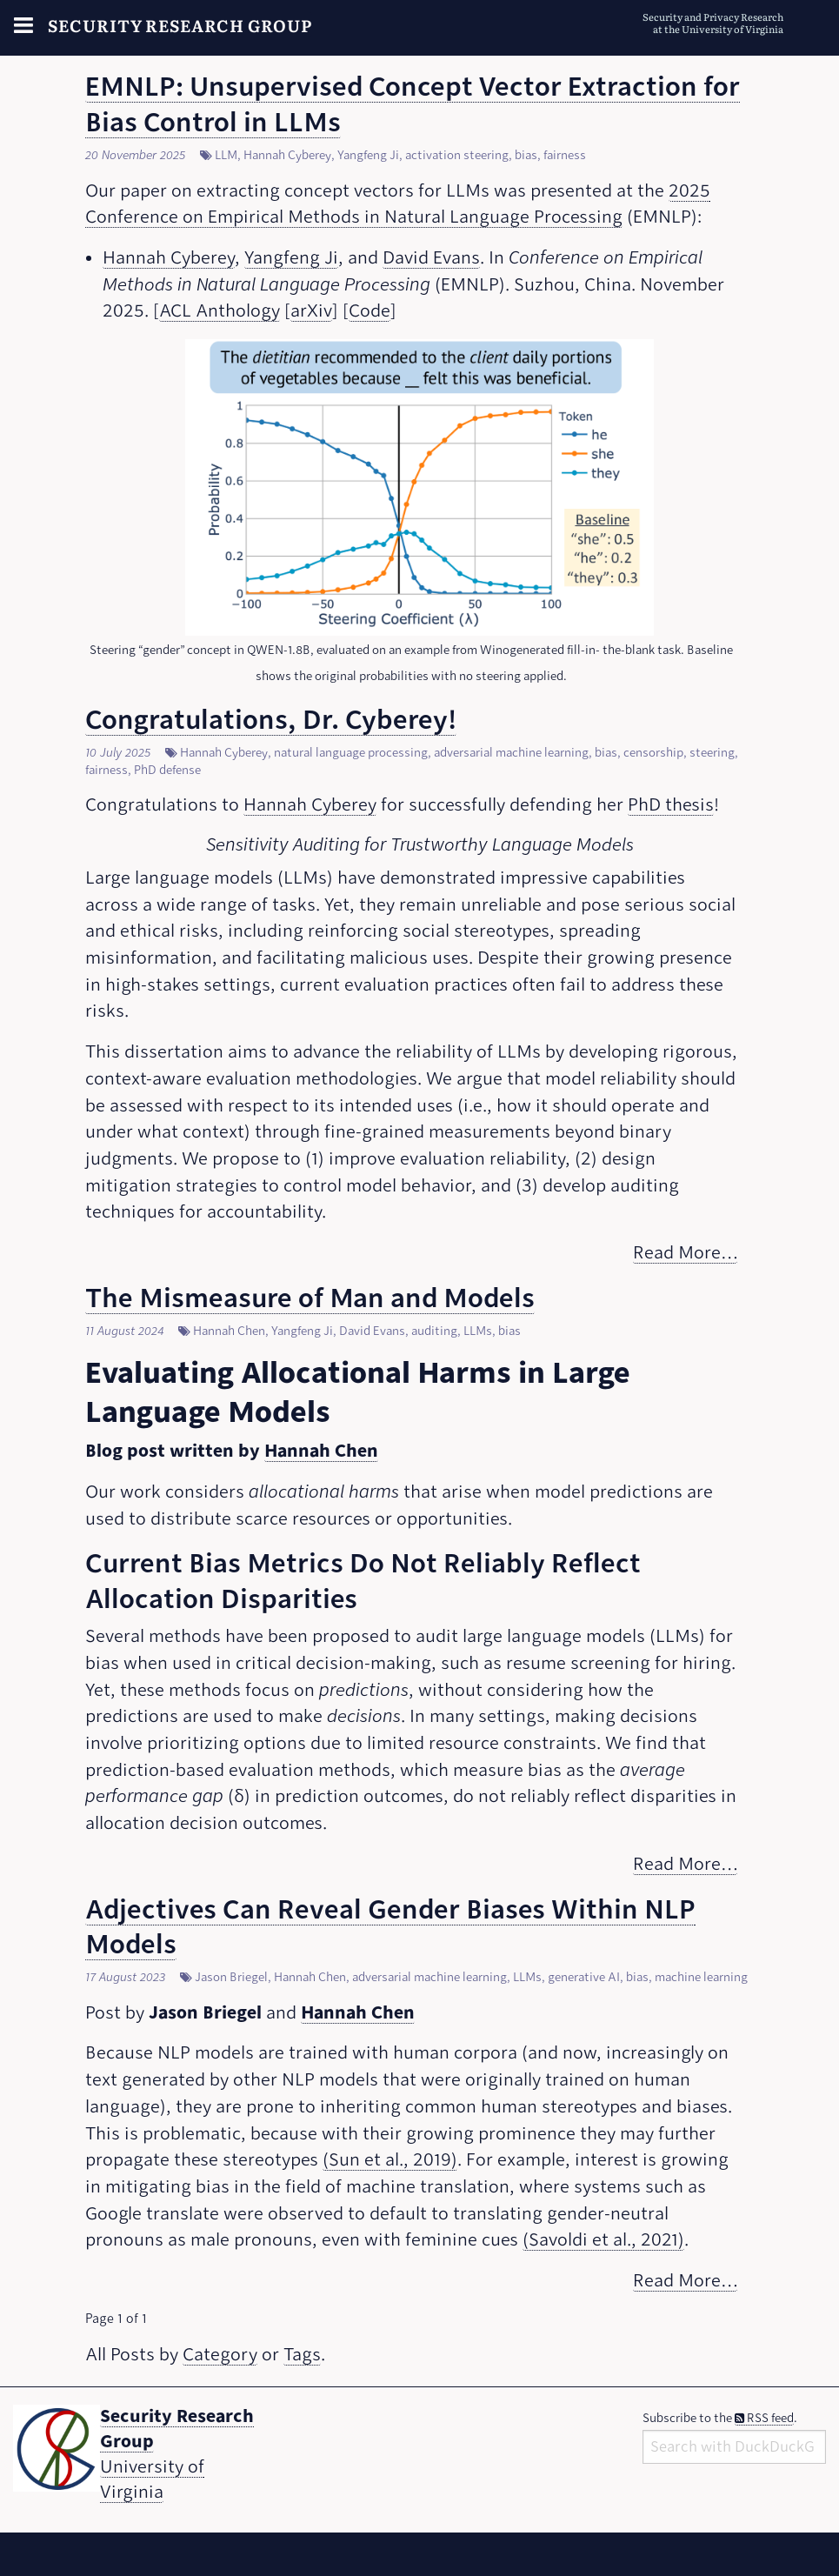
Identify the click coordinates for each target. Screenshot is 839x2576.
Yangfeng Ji (368, 155)
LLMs (477, 1331)
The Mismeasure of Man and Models (310, 1298)
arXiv (311, 311)
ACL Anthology (219, 311)
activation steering (457, 155)
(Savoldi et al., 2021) (603, 2240)
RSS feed (764, 2418)
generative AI (584, 1977)
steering (712, 752)
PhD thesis (671, 805)
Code (369, 311)
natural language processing (351, 752)
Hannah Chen (229, 1331)
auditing (434, 1331)
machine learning (701, 1977)
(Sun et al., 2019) (390, 2160)
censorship (653, 752)
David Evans (431, 258)
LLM (226, 155)
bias (526, 155)
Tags (302, 2355)
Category (220, 2355)
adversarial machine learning (511, 752)
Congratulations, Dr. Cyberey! (270, 719)
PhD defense (167, 770)
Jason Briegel (231, 1977)
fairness (564, 155)
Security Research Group (180, 24)
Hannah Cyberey (287, 155)
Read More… (685, 1253)
